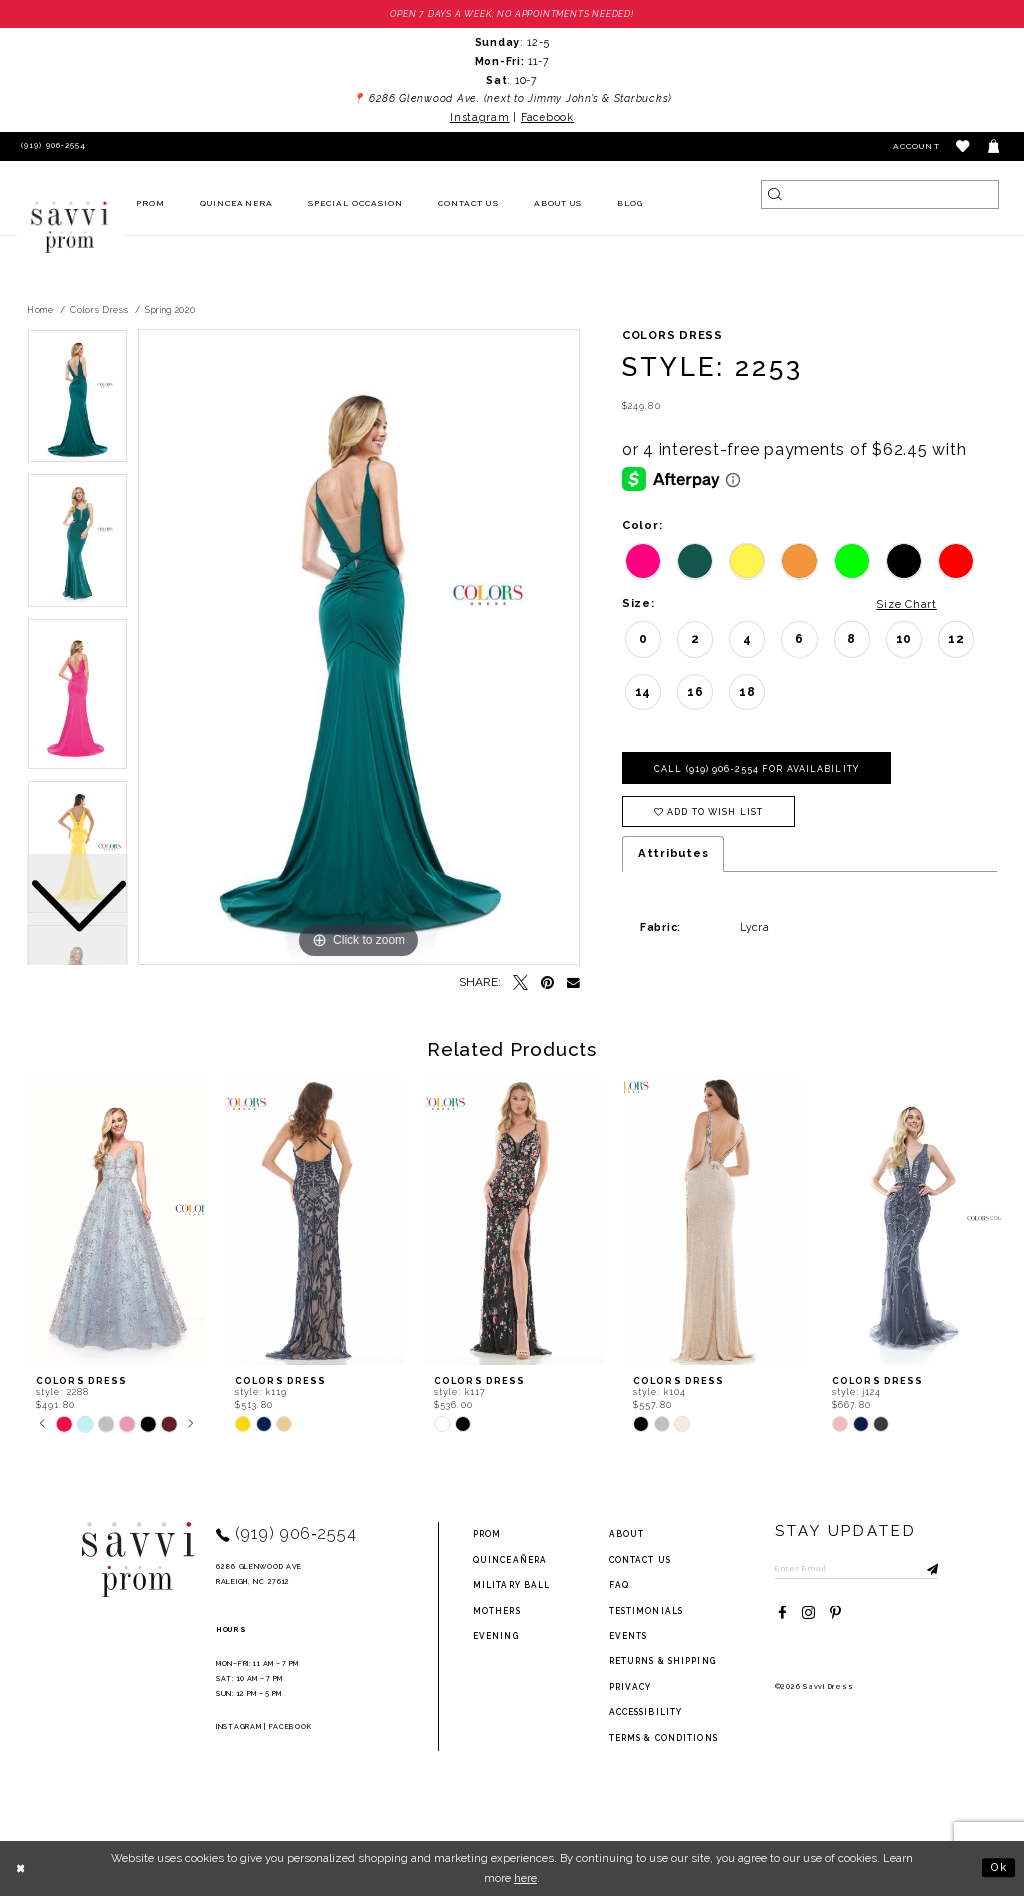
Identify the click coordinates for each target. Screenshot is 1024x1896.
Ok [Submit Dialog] (999, 1868)
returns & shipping (662, 1662)
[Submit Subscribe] (925, 1568)
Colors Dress (99, 310)
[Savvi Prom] (70, 227)
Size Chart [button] (905, 604)
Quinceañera (510, 1560)
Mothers (497, 1611)
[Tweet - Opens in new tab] (520, 983)
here (525, 1878)
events (628, 1636)
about (627, 1535)
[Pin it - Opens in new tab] (547, 983)
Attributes (673, 854)
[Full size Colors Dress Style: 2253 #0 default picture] (359, 648)
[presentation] (116, 1222)
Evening (496, 1636)
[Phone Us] (50, 146)
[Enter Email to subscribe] (857, 1568)
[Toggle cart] (994, 146)
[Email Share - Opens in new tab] (573, 983)
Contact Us (640, 1560)
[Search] (880, 194)
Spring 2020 (170, 310)
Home (40, 310)
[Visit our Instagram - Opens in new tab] (808, 1613)
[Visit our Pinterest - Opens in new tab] (835, 1613)
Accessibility (646, 1712)
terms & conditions (663, 1738)
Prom (487, 1535)
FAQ (619, 1585)
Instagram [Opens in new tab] (480, 117)
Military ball (512, 1585)
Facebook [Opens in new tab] (547, 117)
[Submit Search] (775, 194)
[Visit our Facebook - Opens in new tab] (782, 1613)
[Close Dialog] (21, 1868)
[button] (963, 146)
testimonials (646, 1611)
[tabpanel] (359, 648)
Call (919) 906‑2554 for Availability (756, 769)
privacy (630, 1687)
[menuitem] (151, 204)
